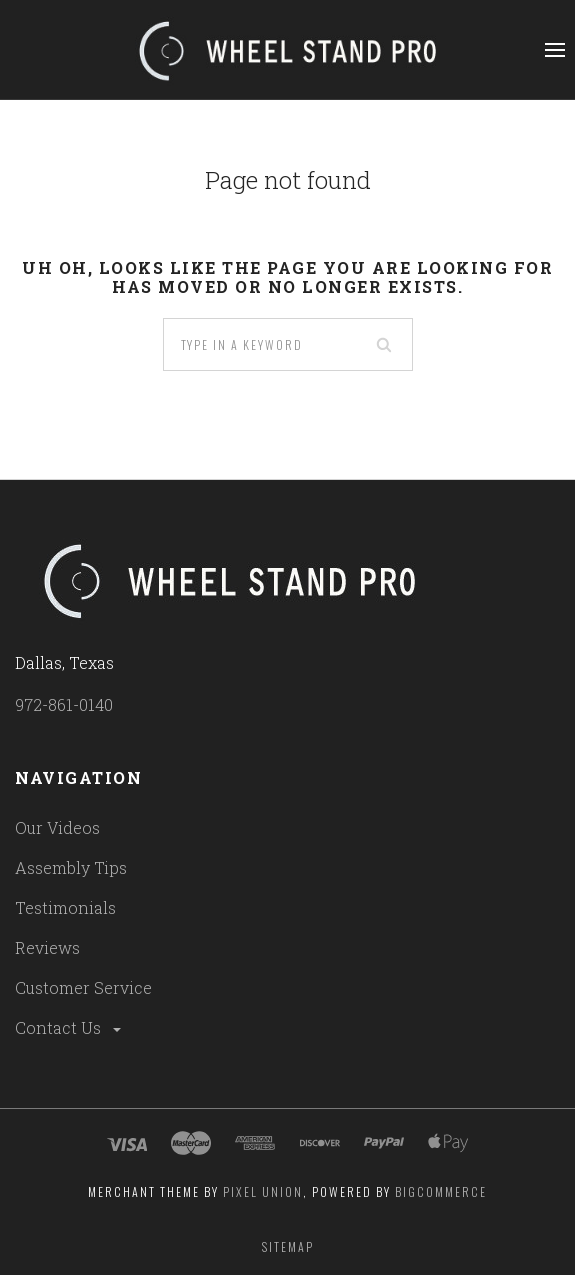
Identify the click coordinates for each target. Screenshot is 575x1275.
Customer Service (83, 987)
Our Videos (57, 827)
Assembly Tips (71, 867)
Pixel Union (263, 1191)
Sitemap (288, 1246)
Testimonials (65, 907)
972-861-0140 (64, 704)
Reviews (47, 947)
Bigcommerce (441, 1191)
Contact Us (69, 1027)
